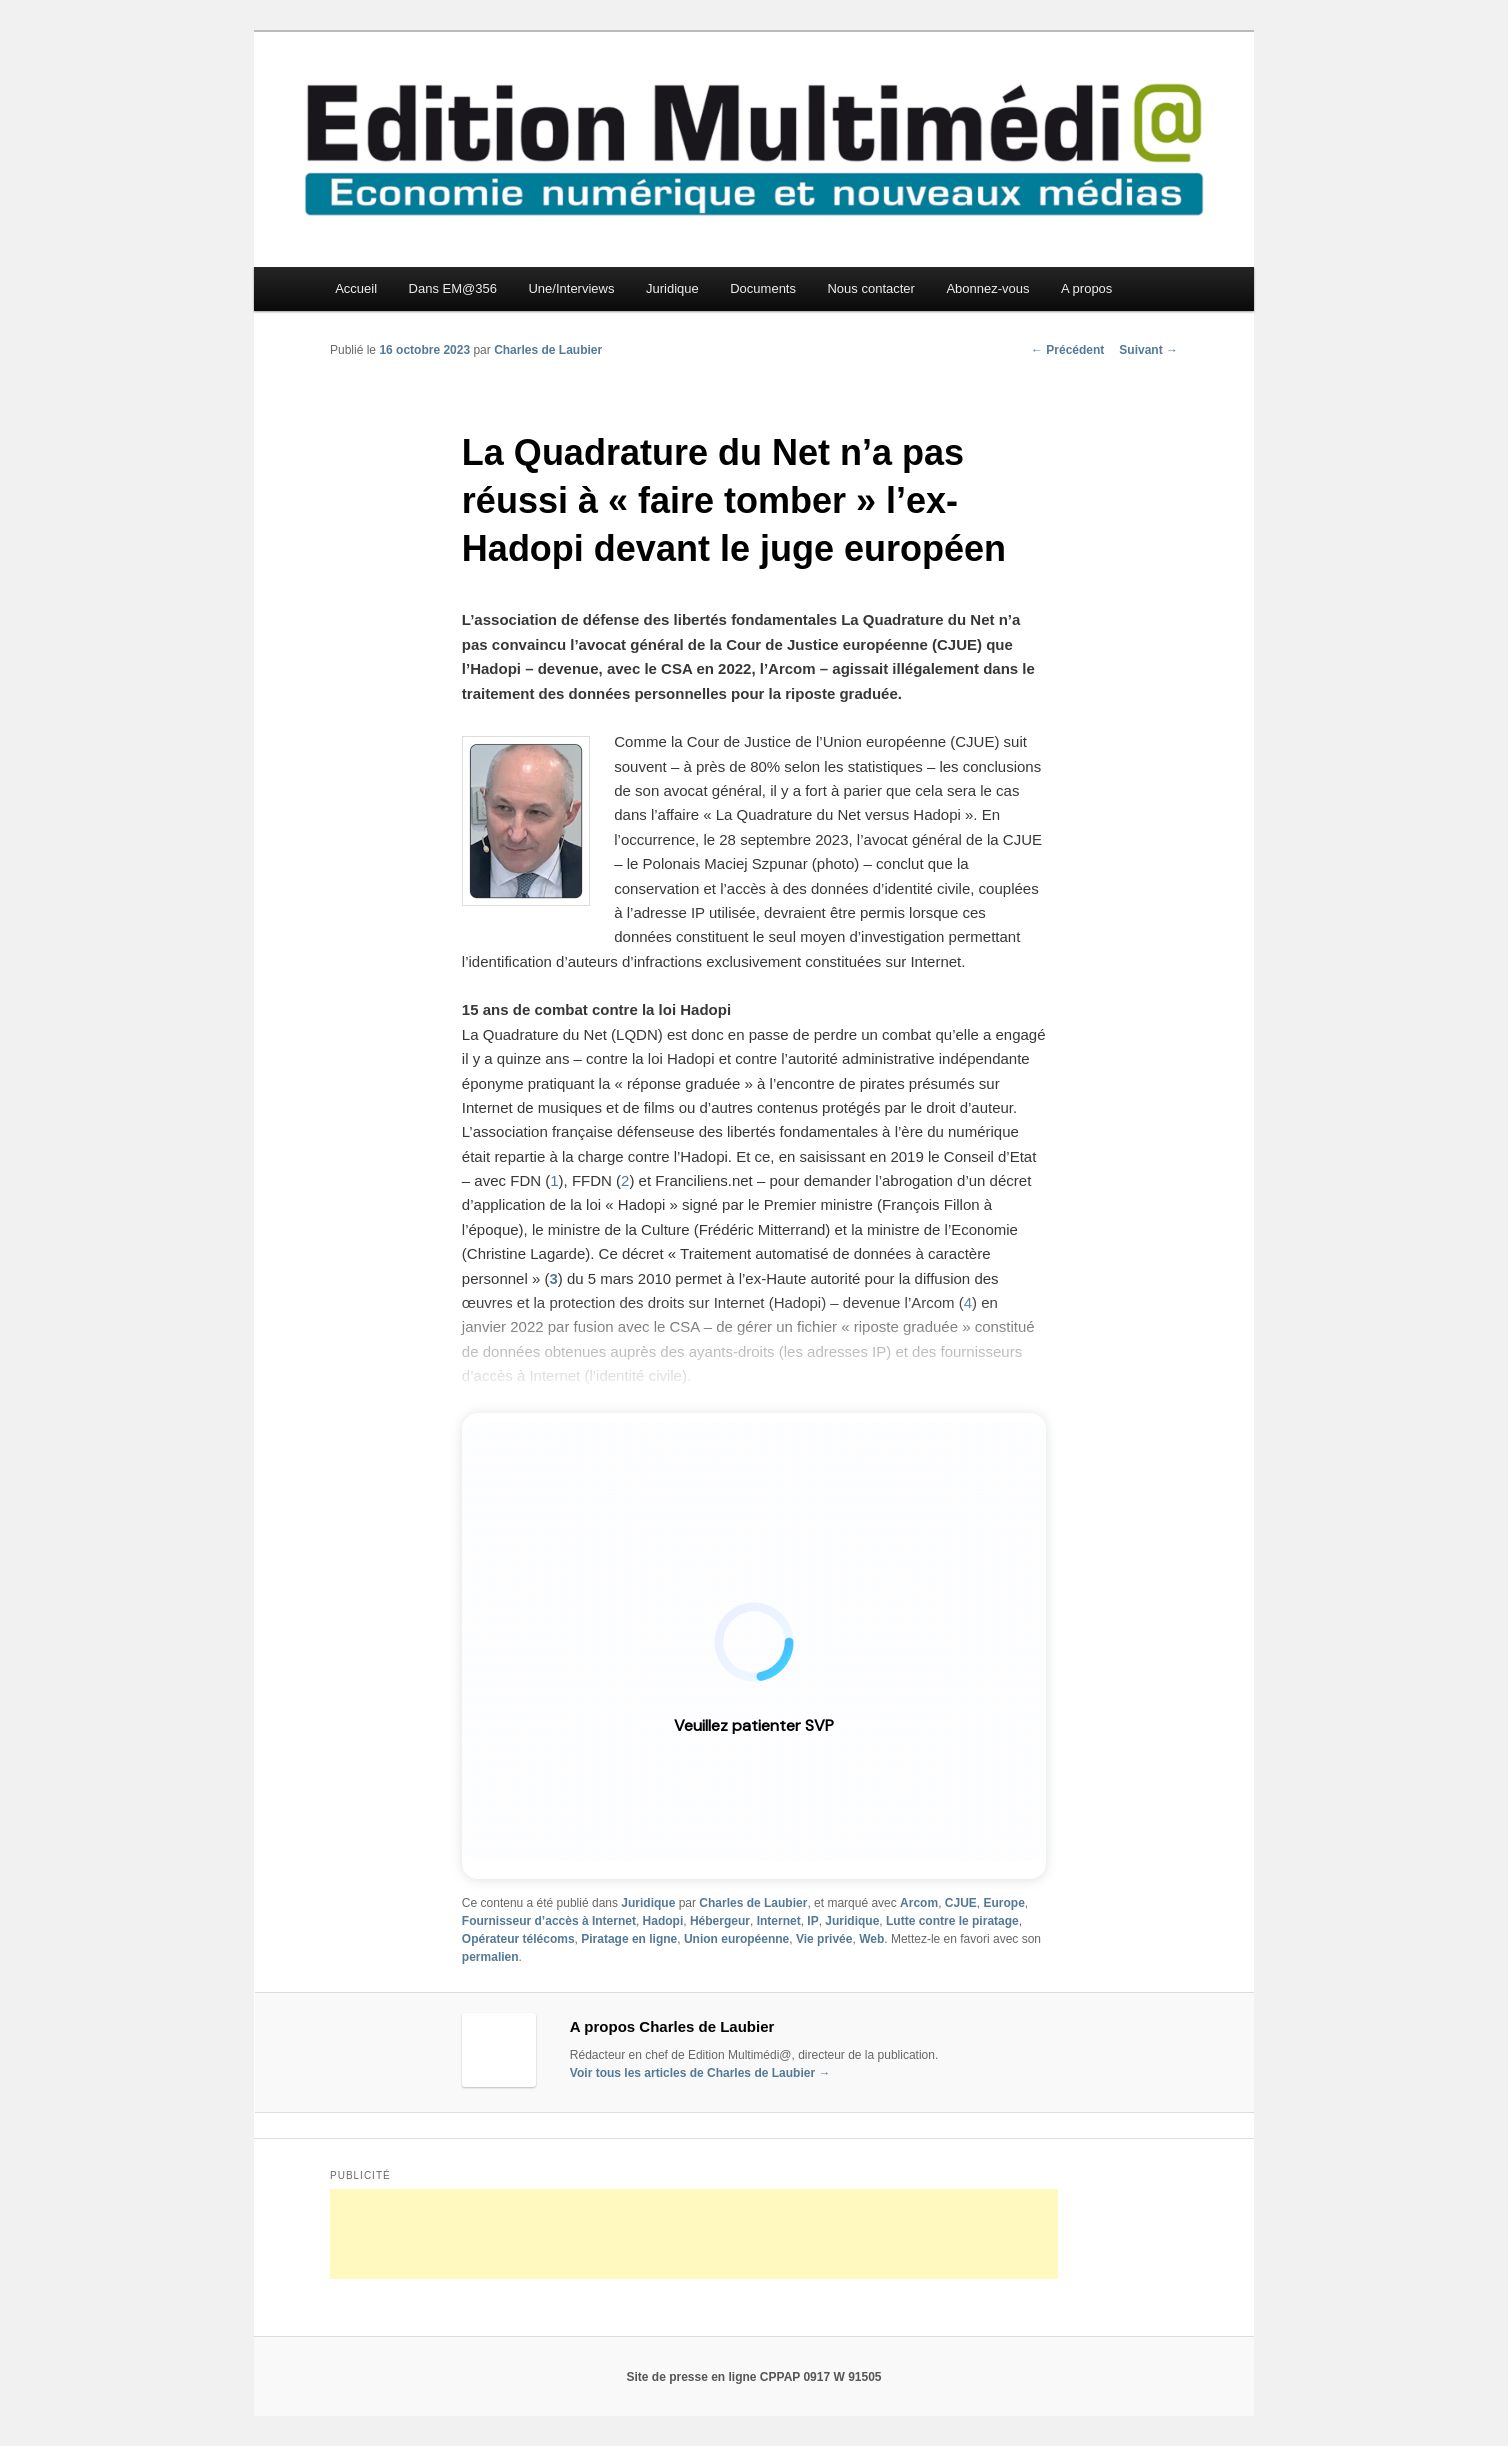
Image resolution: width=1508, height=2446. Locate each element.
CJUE (961, 1903)
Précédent (1067, 350)
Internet (779, 1921)
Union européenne (736, 1939)
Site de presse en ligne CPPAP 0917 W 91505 (753, 2377)
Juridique (672, 288)
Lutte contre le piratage (952, 1921)
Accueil (356, 288)
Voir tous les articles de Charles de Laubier (700, 2073)
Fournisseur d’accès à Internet (549, 1921)
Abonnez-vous (987, 288)
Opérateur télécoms (518, 1939)
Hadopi (663, 1921)
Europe (1003, 1903)
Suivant (1148, 350)
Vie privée (824, 1939)
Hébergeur (720, 1921)
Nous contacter (870, 288)
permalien (490, 1957)
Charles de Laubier (548, 350)
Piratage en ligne (629, 1939)
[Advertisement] (694, 2234)
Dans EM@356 (453, 288)
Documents (763, 288)
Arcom (919, 1903)
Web (871, 1939)
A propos (1086, 288)
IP (812, 1921)
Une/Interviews (571, 288)
